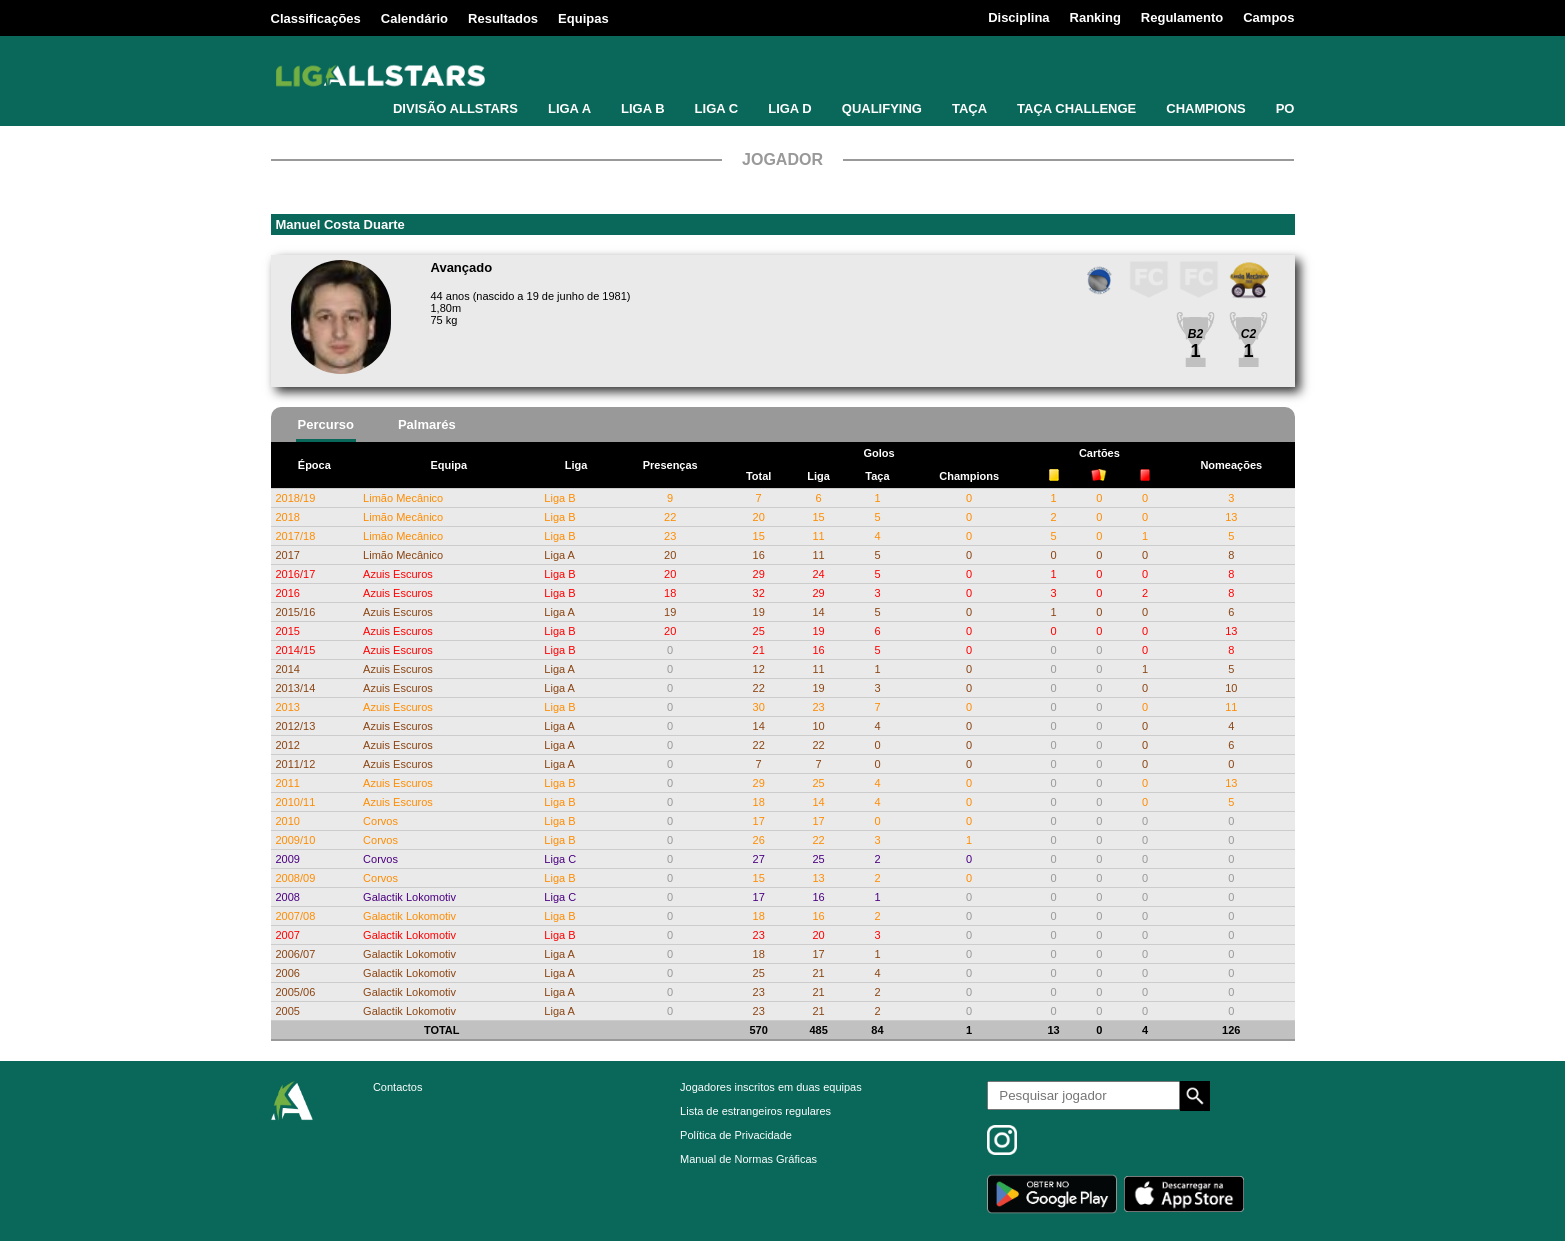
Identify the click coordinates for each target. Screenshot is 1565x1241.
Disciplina (1018, 17)
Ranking (1095, 17)
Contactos (398, 1087)
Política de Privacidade (736, 1135)
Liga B (559, 498)
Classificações (316, 18)
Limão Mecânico (403, 498)
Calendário (414, 18)
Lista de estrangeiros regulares (755, 1111)
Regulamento (1182, 17)
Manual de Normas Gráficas (748, 1159)
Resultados (503, 18)
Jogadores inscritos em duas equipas (771, 1087)
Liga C (560, 859)
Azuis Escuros (398, 574)
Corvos (380, 821)
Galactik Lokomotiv (409, 897)
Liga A (559, 555)
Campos (1268, 17)
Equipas (583, 18)
